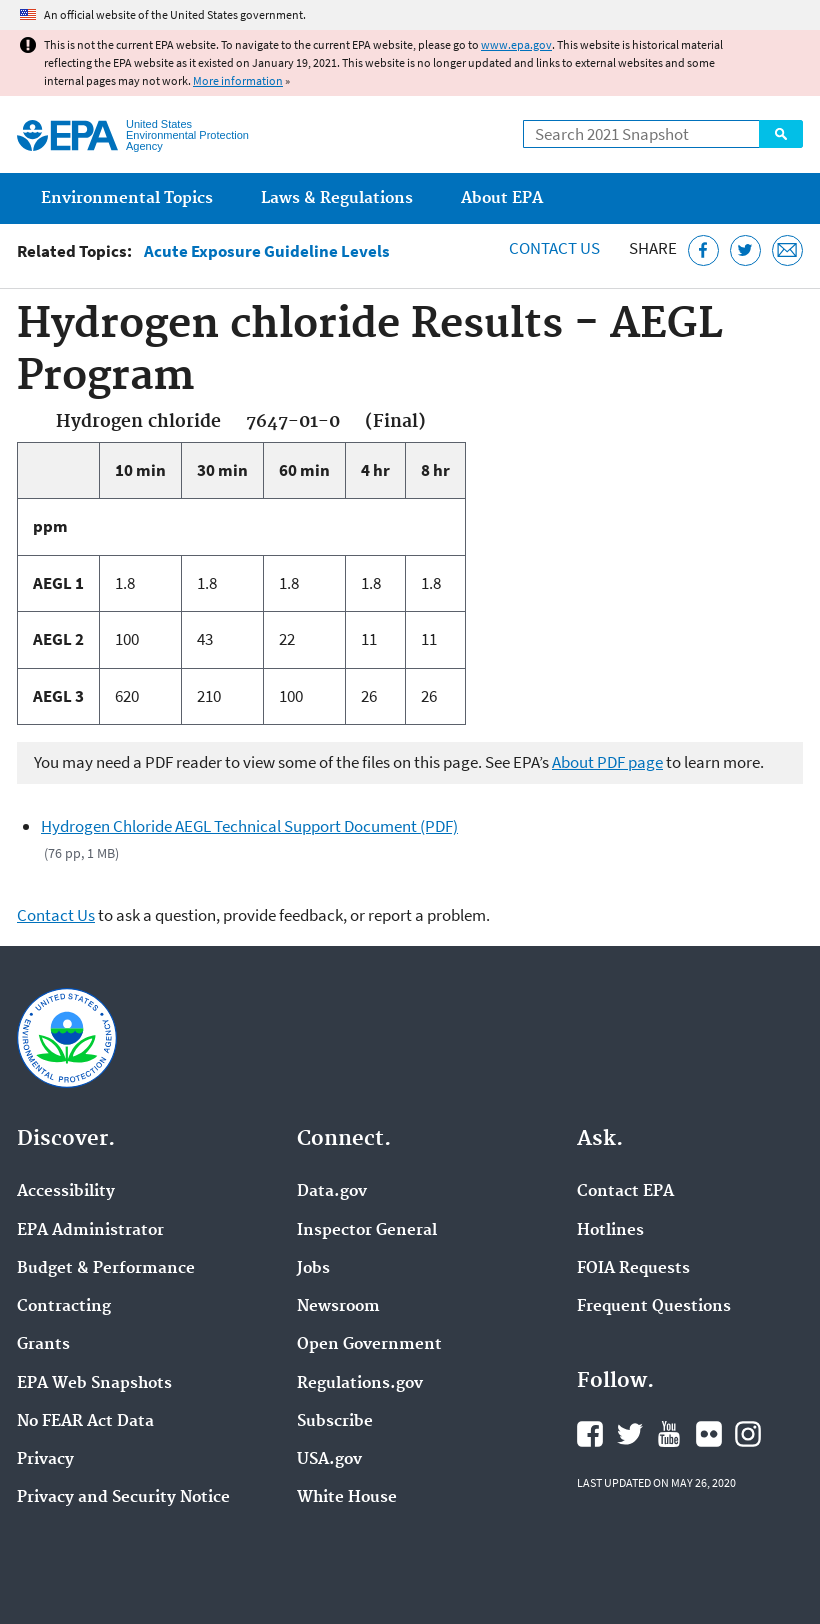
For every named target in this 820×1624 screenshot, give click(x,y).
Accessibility (66, 1192)
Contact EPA (625, 1192)
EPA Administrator (90, 1231)
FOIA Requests (633, 1269)
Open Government (369, 1345)
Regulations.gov (360, 1384)
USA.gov (329, 1460)
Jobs (313, 1269)
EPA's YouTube (669, 1434)
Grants (43, 1345)
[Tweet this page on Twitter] (745, 250)
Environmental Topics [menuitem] (127, 198)
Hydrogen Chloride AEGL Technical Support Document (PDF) (249, 826)
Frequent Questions (654, 1307)
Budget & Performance (106, 1269)
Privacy (45, 1460)
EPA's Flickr (709, 1434)
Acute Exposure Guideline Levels (267, 251)
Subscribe (335, 1422)
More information (238, 80)
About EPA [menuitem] (502, 198)
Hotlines (610, 1231)
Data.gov (332, 1192)
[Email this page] (787, 250)
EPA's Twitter (630, 1434)
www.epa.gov (516, 44)
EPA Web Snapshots (94, 1384)
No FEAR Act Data (85, 1422)
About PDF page (607, 762)
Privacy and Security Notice (123, 1498)
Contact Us (554, 248)
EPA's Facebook (590, 1434)
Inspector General (367, 1231)
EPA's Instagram (748, 1434)
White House (347, 1498)
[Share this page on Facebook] (703, 250)
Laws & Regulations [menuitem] (337, 198)
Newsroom (338, 1307)
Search (781, 134)
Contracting (64, 1307)
